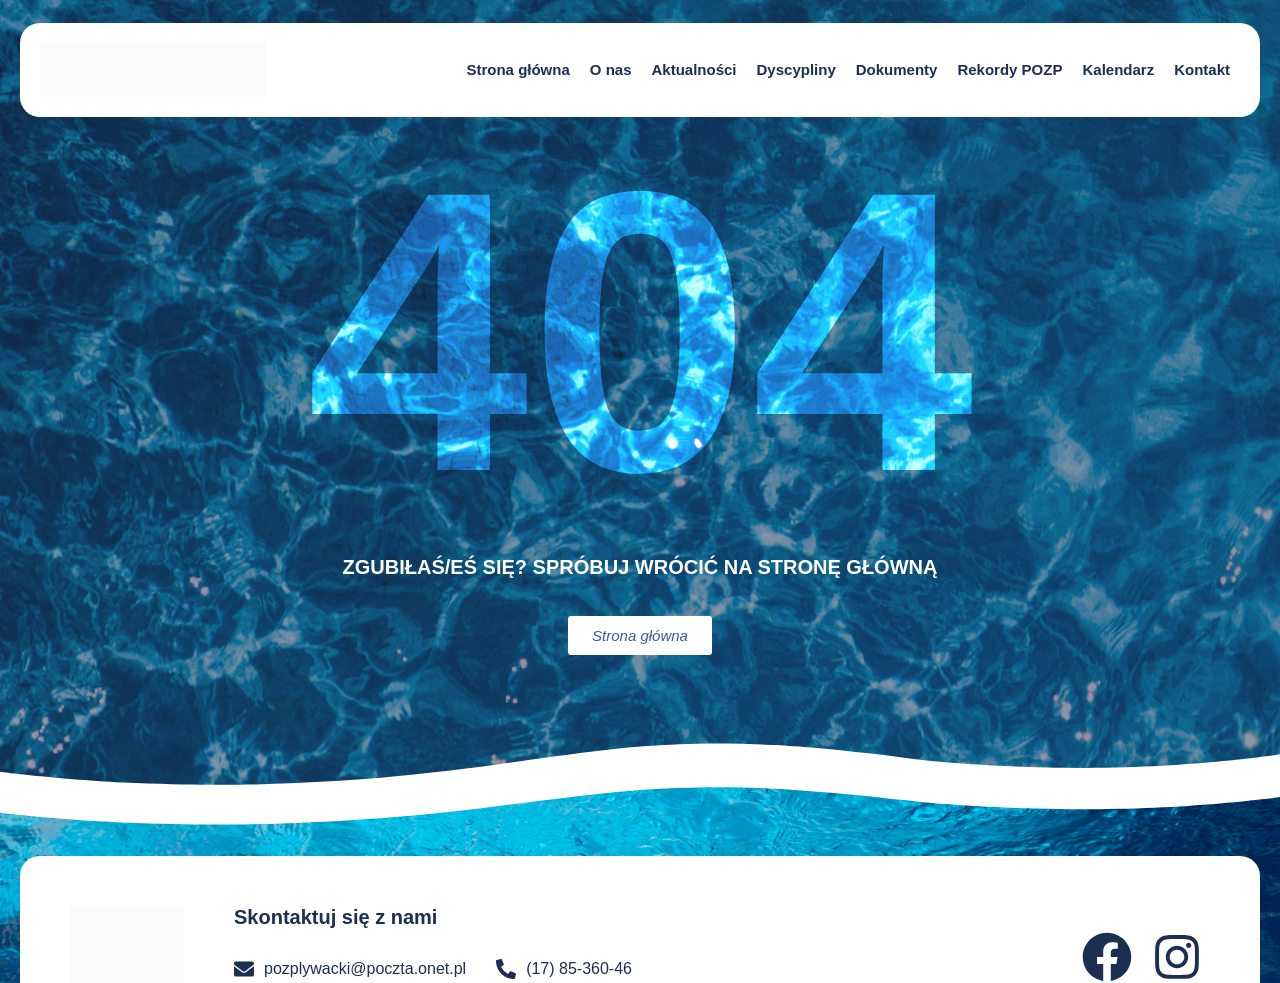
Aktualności (693, 69)
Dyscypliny (796, 69)
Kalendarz (1118, 69)
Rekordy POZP (1009, 69)
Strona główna (517, 69)
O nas (611, 69)
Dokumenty (897, 69)
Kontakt (1202, 69)
